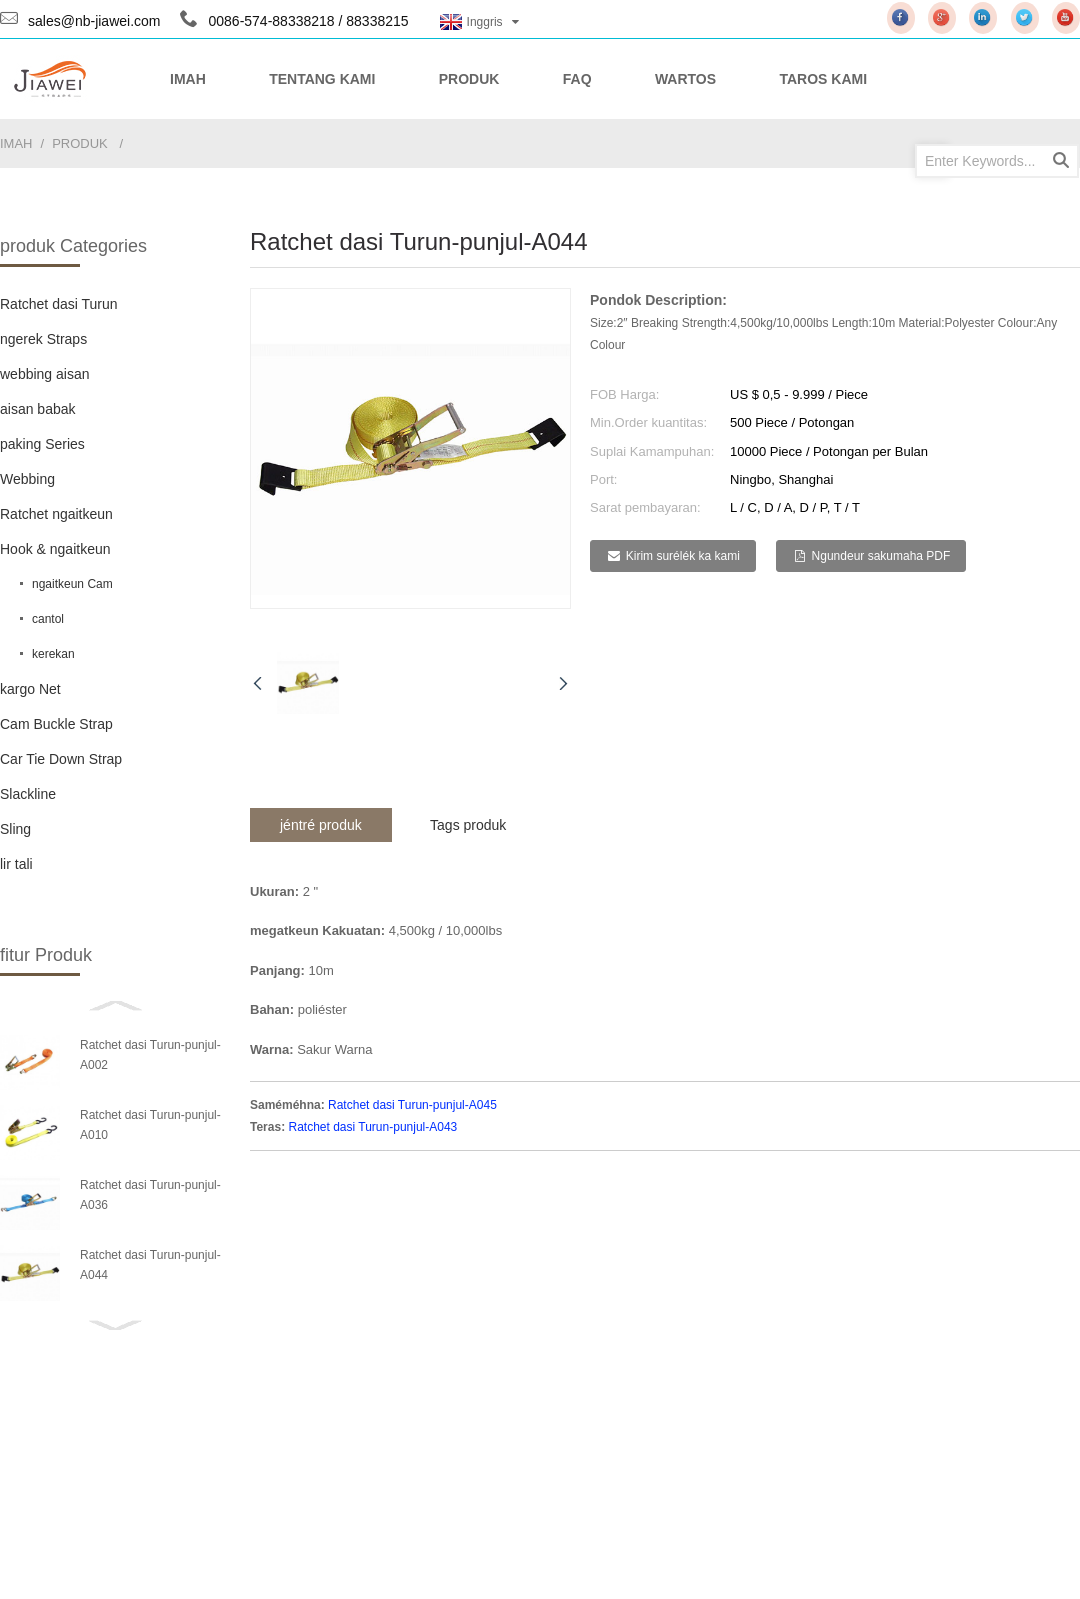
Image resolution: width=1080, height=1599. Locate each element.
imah (16, 143)
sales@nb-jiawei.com (94, 21)
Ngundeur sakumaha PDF (881, 556)
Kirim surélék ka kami (683, 556)
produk (80, 143)
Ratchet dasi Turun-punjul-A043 (372, 1127)
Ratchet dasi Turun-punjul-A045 (412, 1105)
